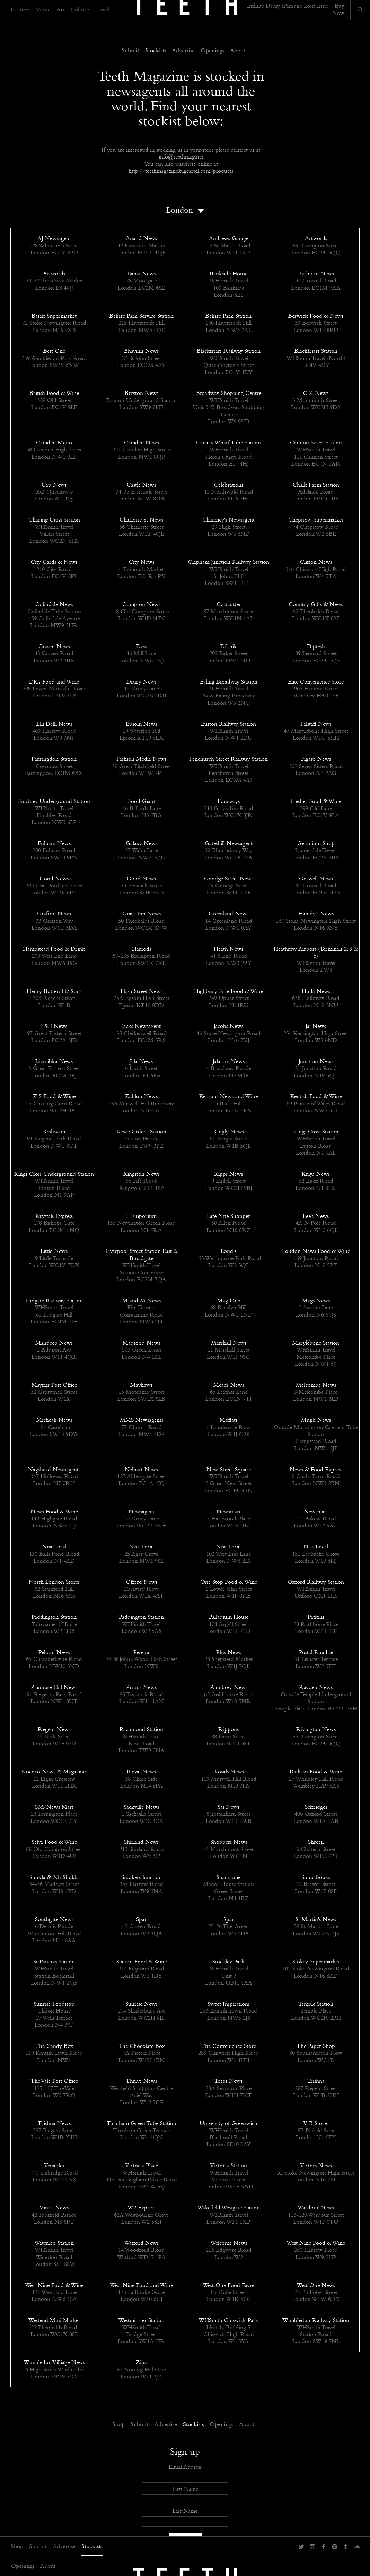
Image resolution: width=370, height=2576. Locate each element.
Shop (17, 2546)
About (47, 2566)
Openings (22, 2566)
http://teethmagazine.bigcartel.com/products (181, 171)
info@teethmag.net (181, 157)
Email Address (185, 2467)
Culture (79, 10)
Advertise (64, 2546)
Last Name (185, 2511)
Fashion (20, 10)
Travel (102, 10)
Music (43, 10)
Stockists (91, 2546)
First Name (185, 2489)
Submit (38, 2546)
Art (60, 10)
